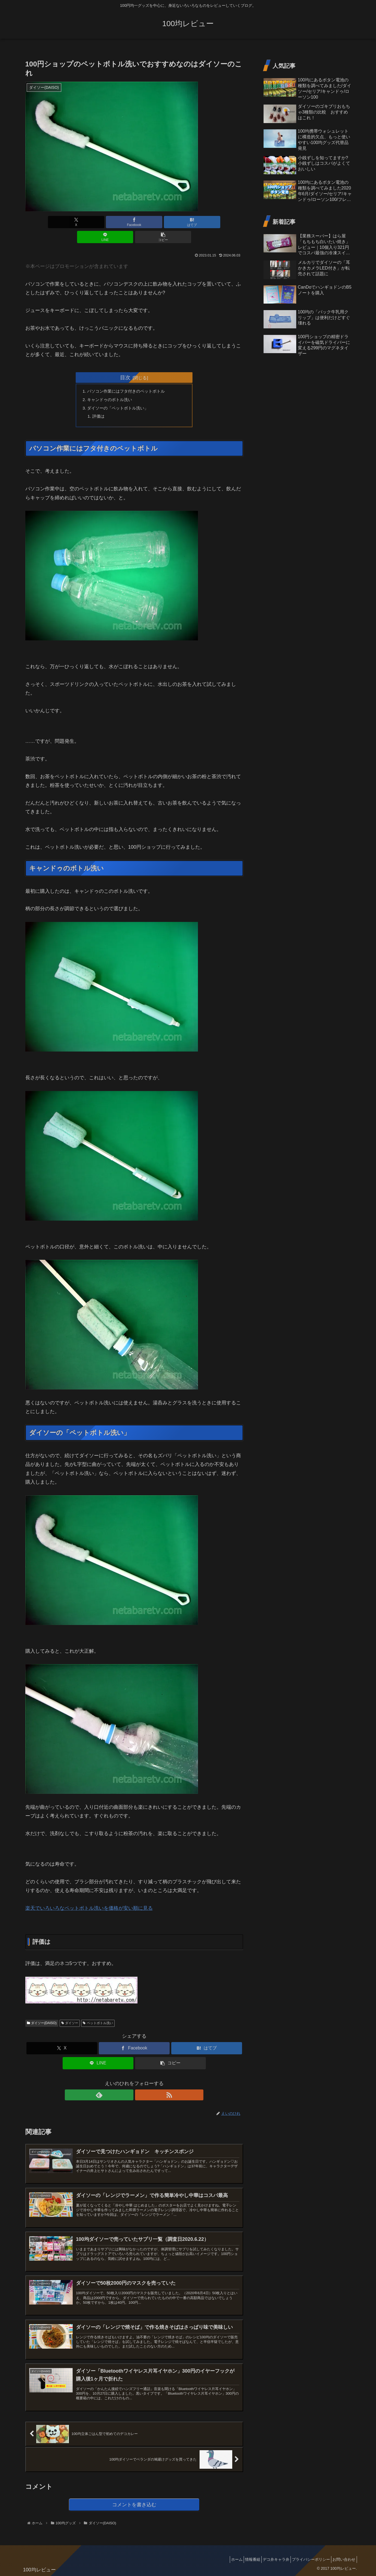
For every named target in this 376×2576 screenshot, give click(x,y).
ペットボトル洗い (98, 2010)
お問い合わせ (342, 2559)
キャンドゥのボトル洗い (112, 385)
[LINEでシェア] (170, 222)
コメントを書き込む (134, 2503)
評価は (99, 403)
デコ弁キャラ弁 (268, 2559)
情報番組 (241, 2559)
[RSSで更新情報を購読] (140, 2082)
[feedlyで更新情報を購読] (128, 2082)
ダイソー (69, 2010)
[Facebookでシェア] (97, 222)
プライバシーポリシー (306, 2559)
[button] (207, 222)
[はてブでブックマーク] (134, 222)
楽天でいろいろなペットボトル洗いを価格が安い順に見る (89, 1895)
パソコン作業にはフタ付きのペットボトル (129, 376)
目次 (125, 362)
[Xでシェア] (61, 222)
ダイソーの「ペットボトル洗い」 (120, 394)
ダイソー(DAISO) (42, 2010)
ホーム (222, 2559)
